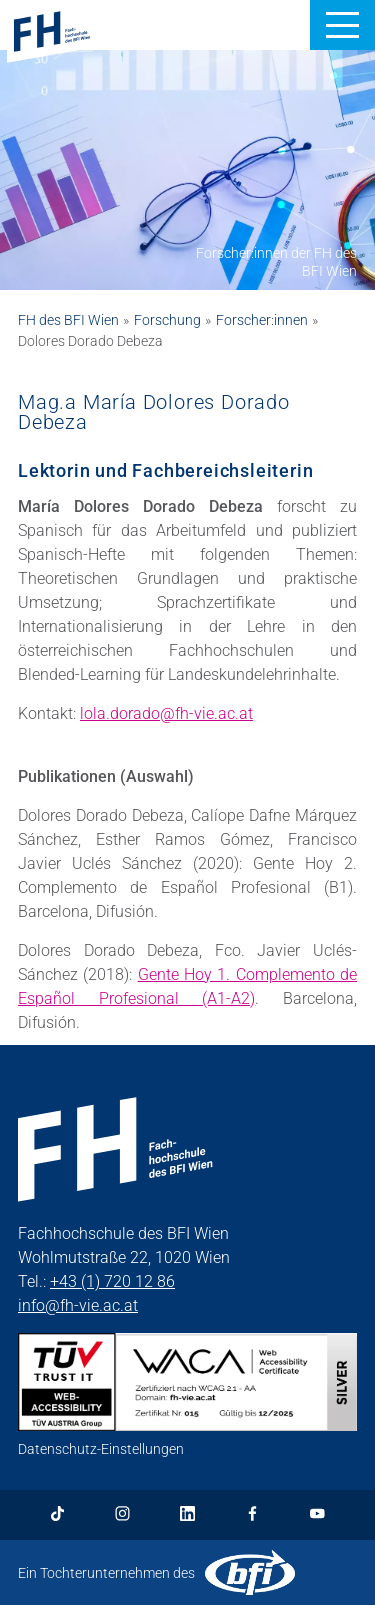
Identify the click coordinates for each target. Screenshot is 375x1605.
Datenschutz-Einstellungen (101, 1449)
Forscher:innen (262, 320)
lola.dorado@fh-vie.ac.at (166, 713)
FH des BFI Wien (68, 320)
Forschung (167, 320)
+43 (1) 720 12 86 (112, 1281)
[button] (342, 25)
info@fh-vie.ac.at (78, 1305)
